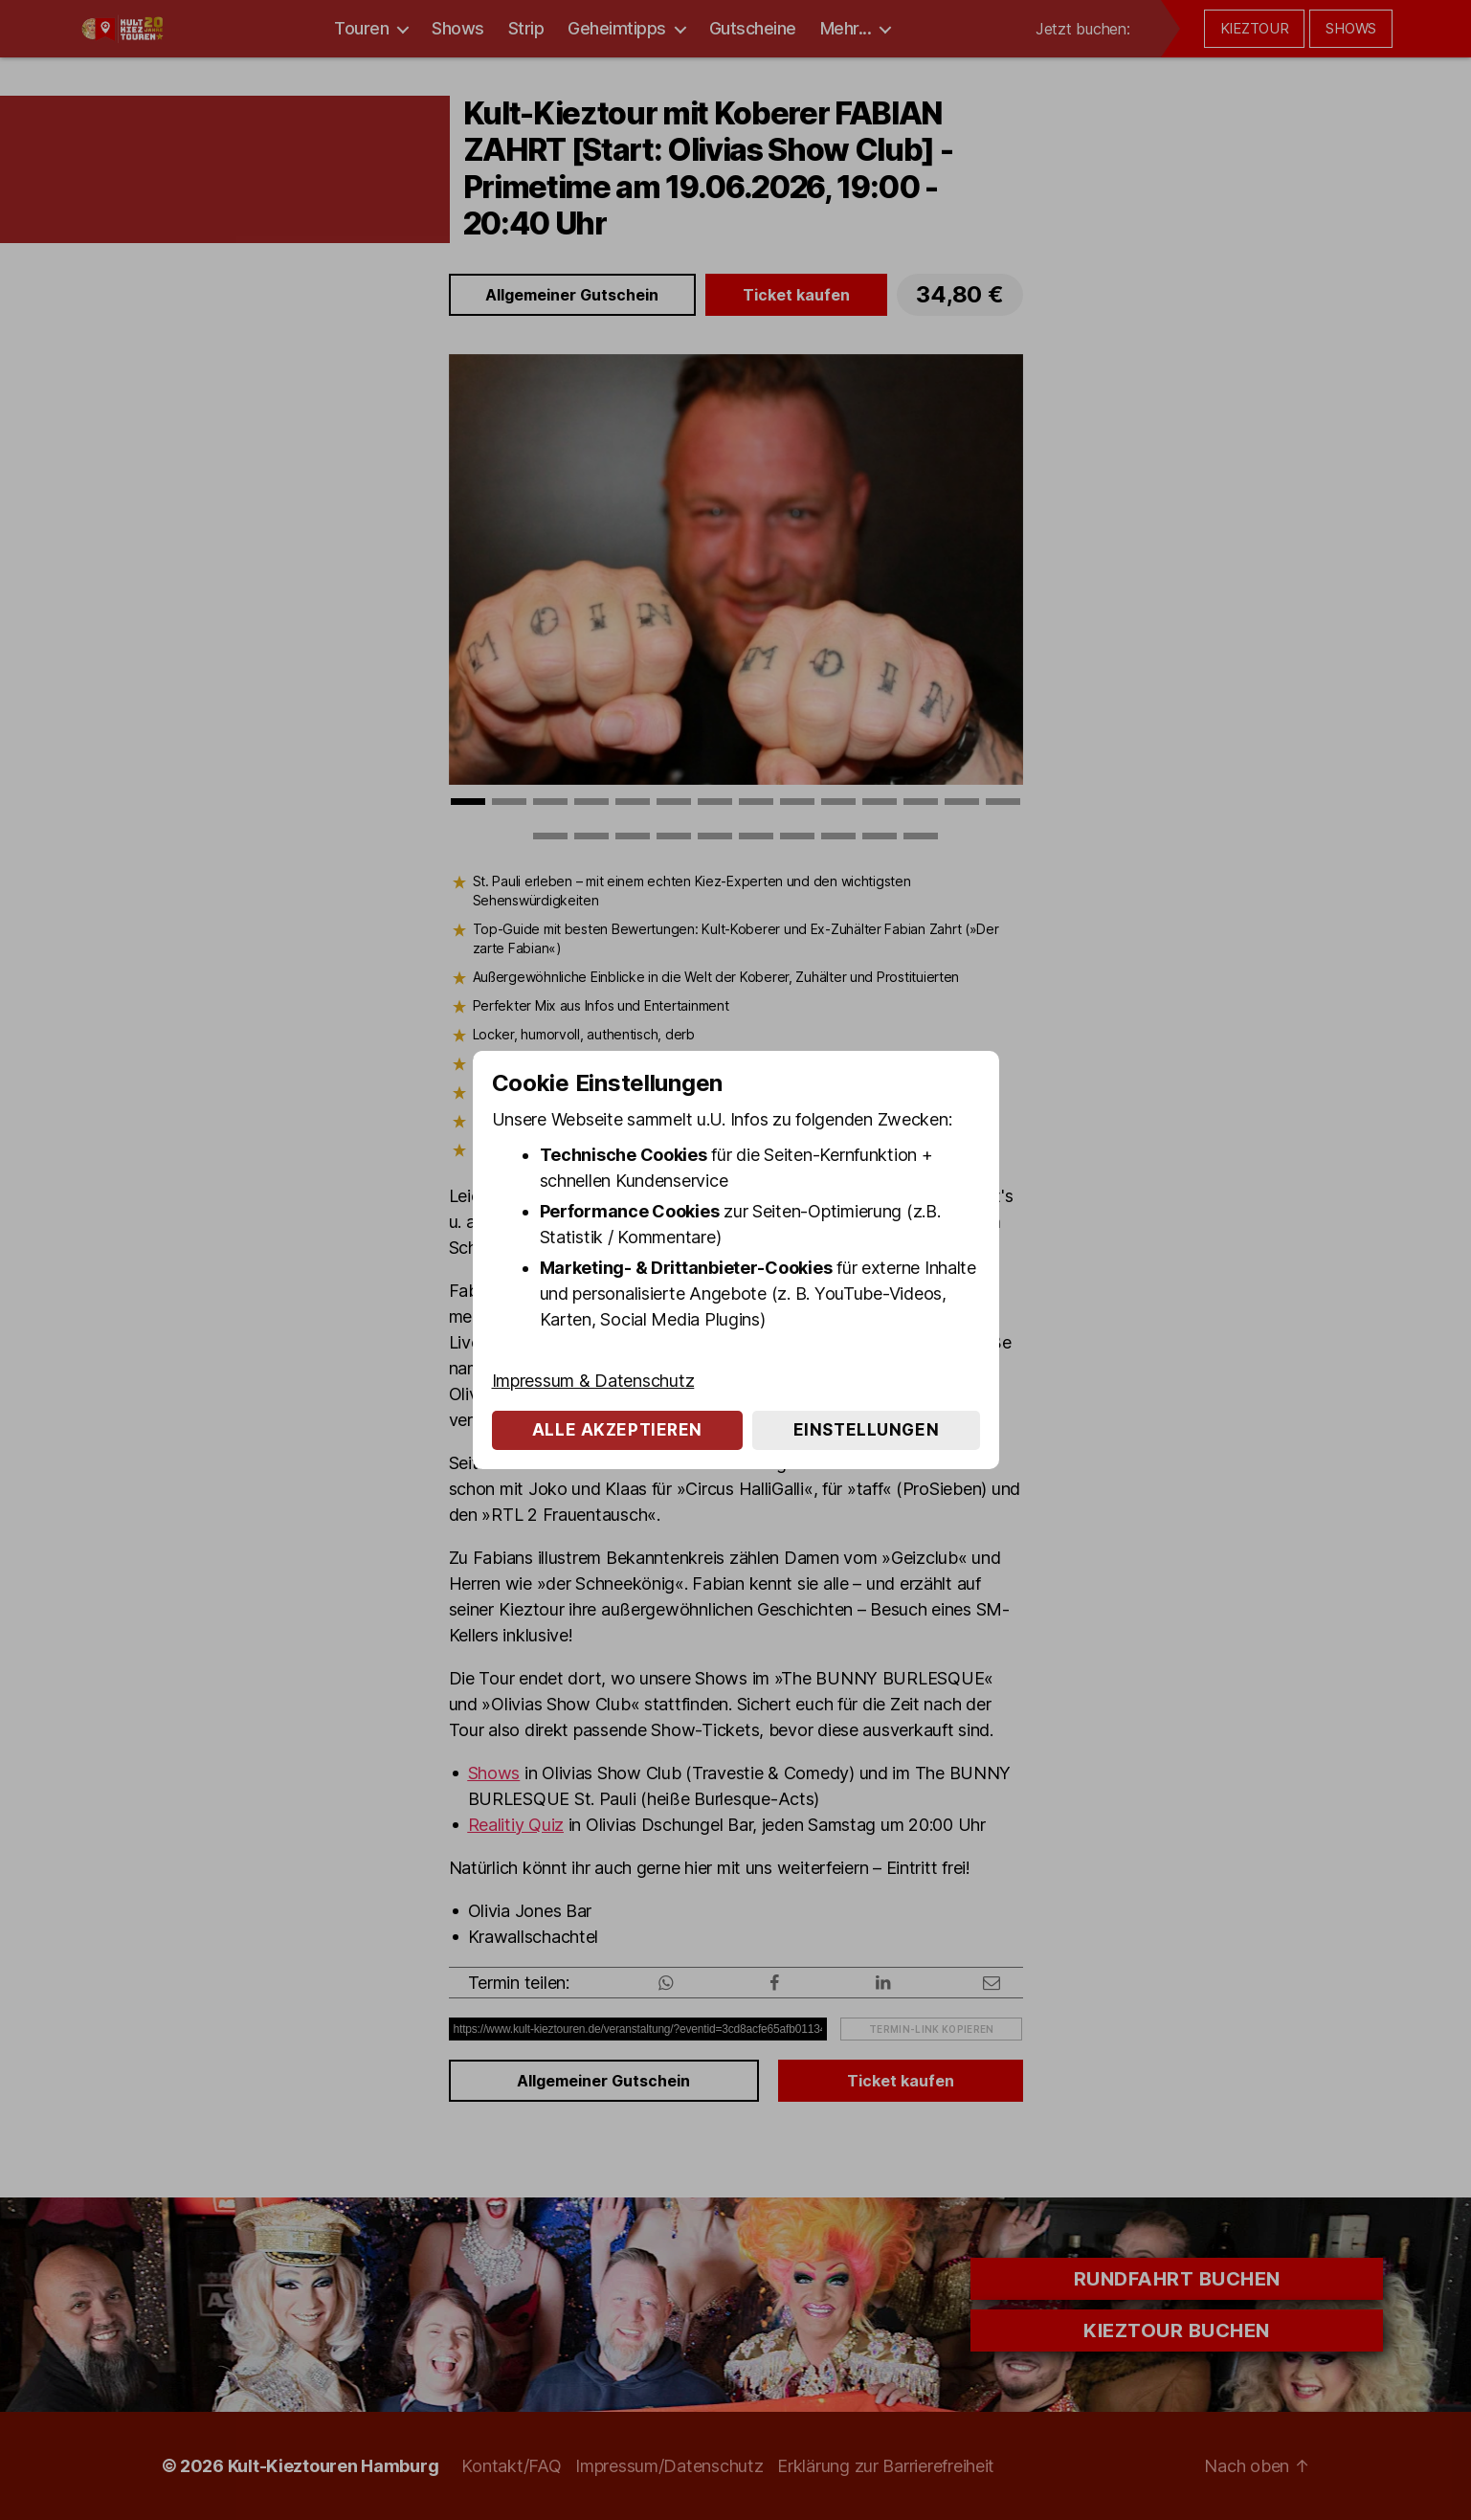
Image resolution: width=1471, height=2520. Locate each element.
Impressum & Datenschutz (593, 1381)
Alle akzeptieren (617, 1429)
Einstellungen (866, 1429)
